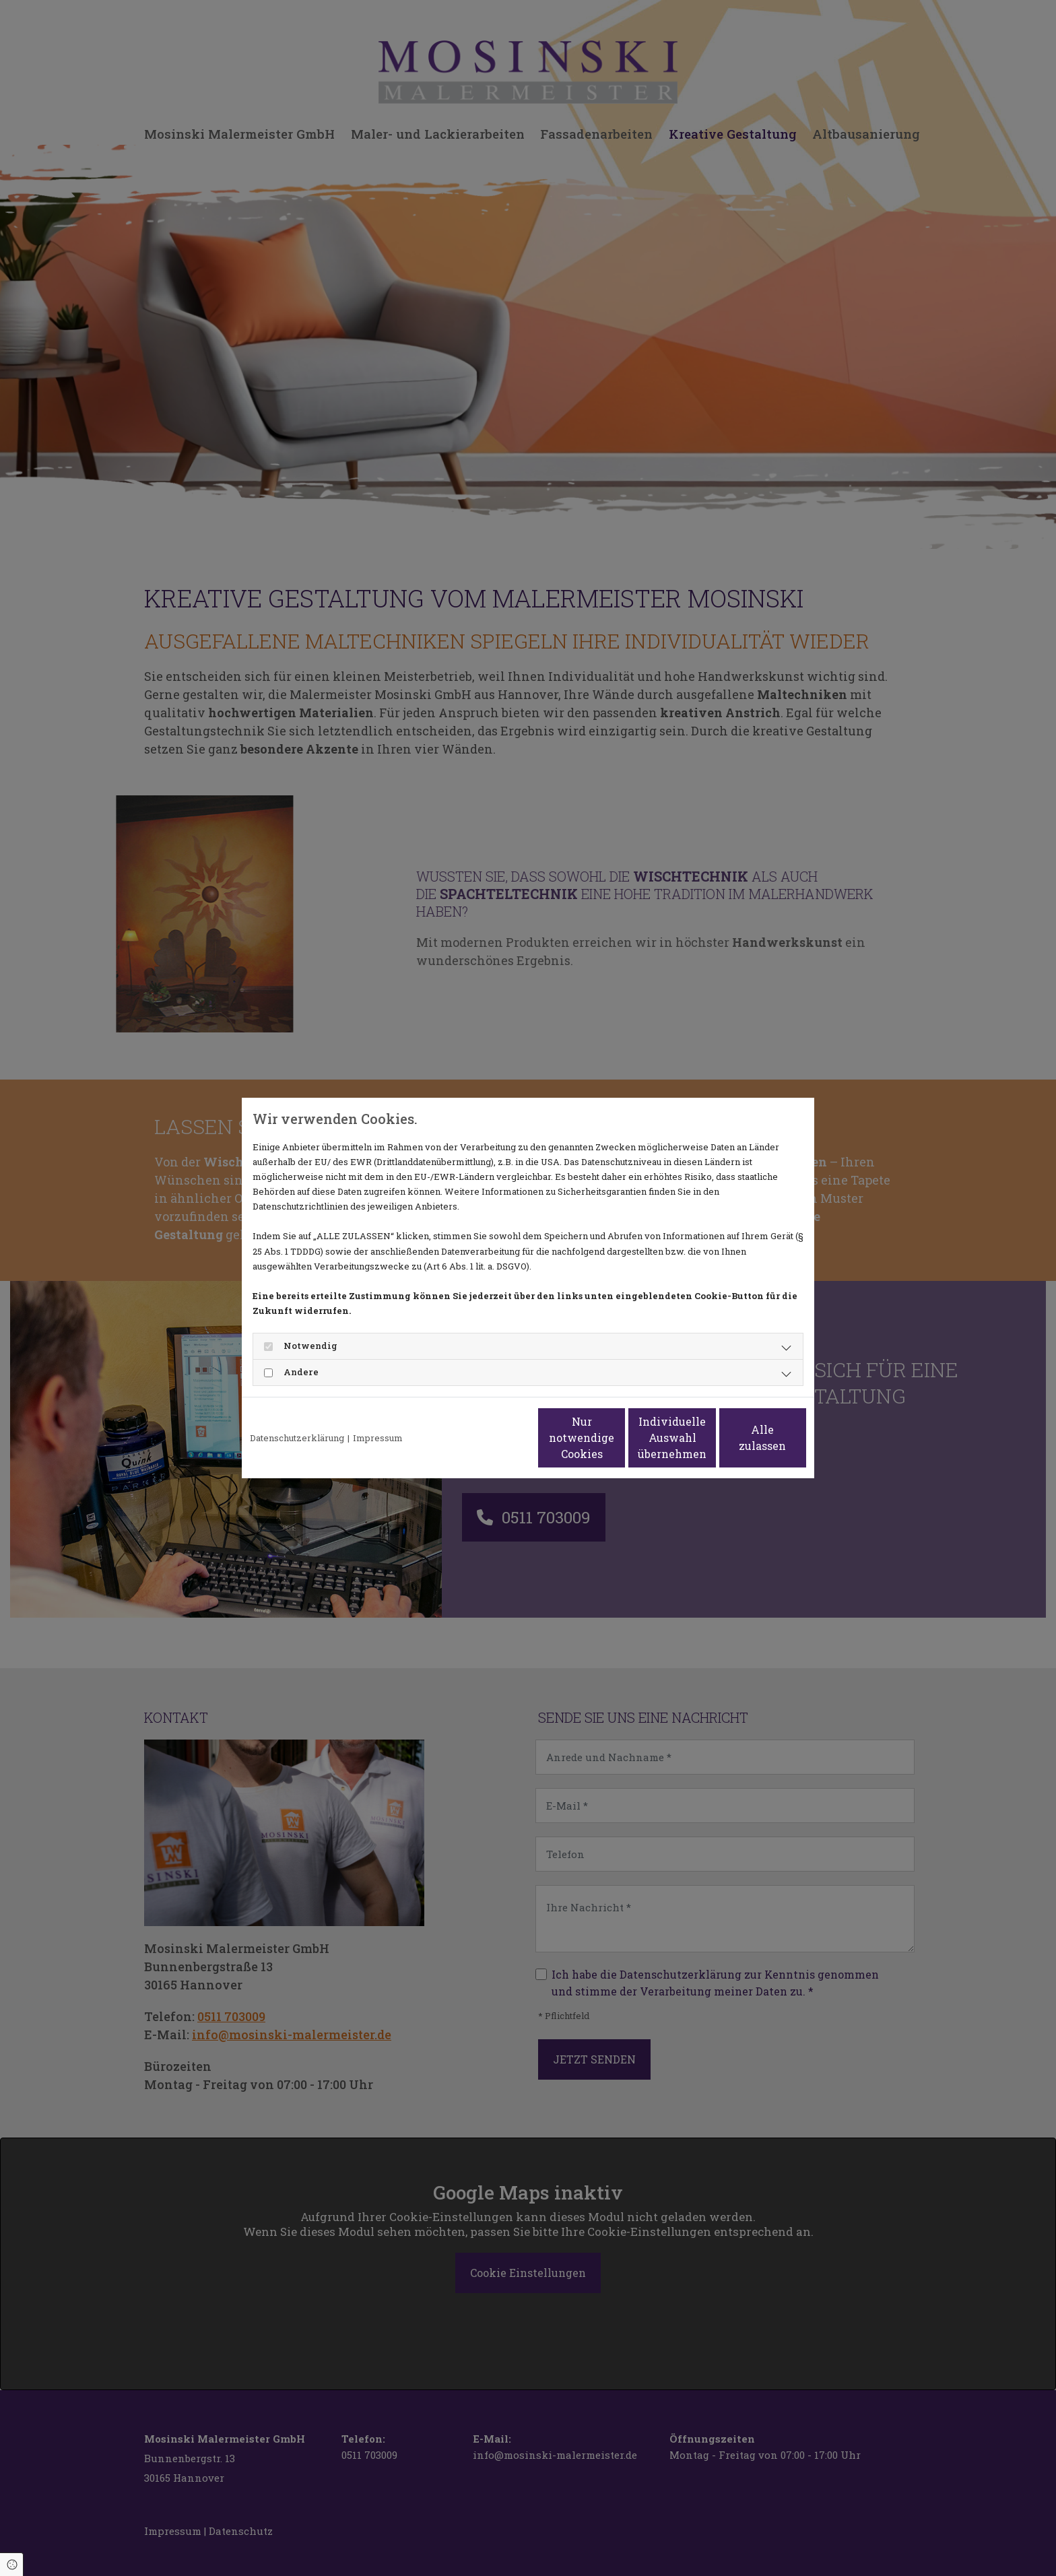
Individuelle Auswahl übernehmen (616, 1437)
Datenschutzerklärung (297, 1438)
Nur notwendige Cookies (488, 1437)
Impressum (378, 1438)
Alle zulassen (744, 1437)
